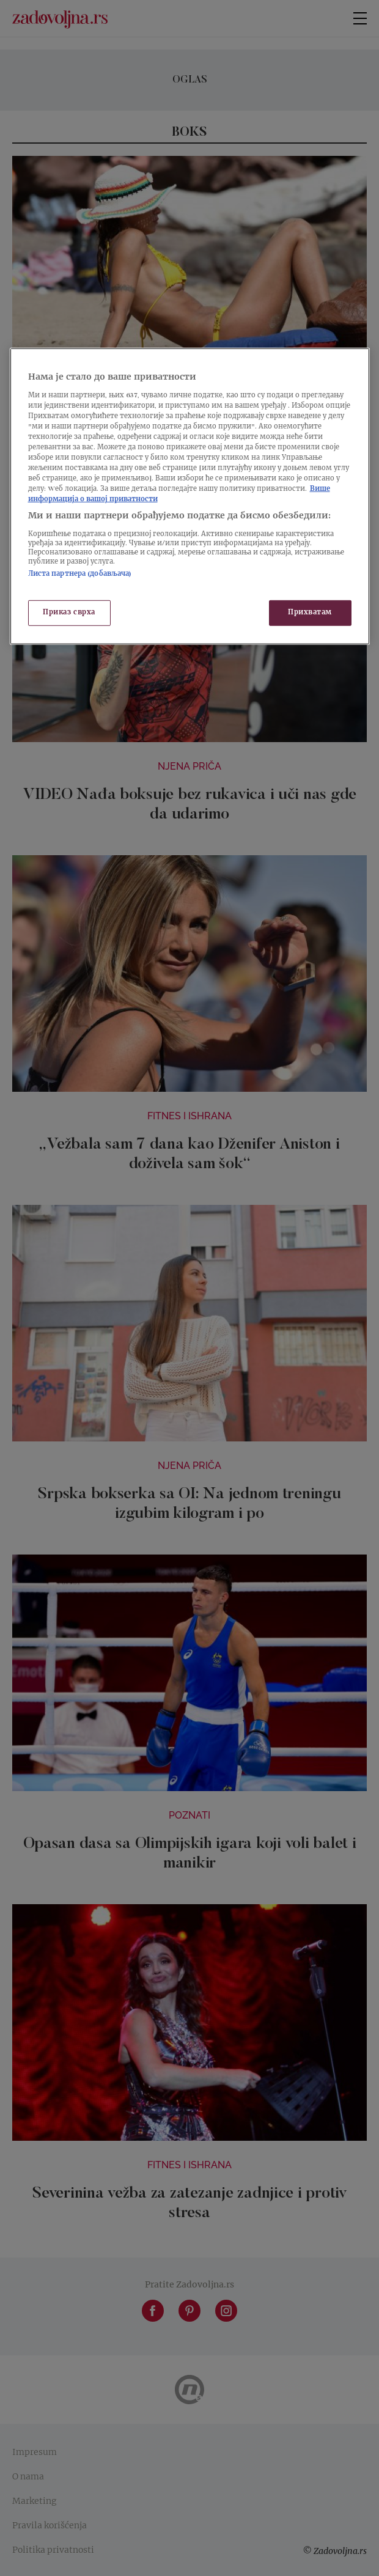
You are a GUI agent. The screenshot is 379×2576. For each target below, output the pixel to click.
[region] (190, 496)
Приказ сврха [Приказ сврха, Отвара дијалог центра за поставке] (69, 612)
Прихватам (310, 612)
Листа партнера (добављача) (80, 574)
